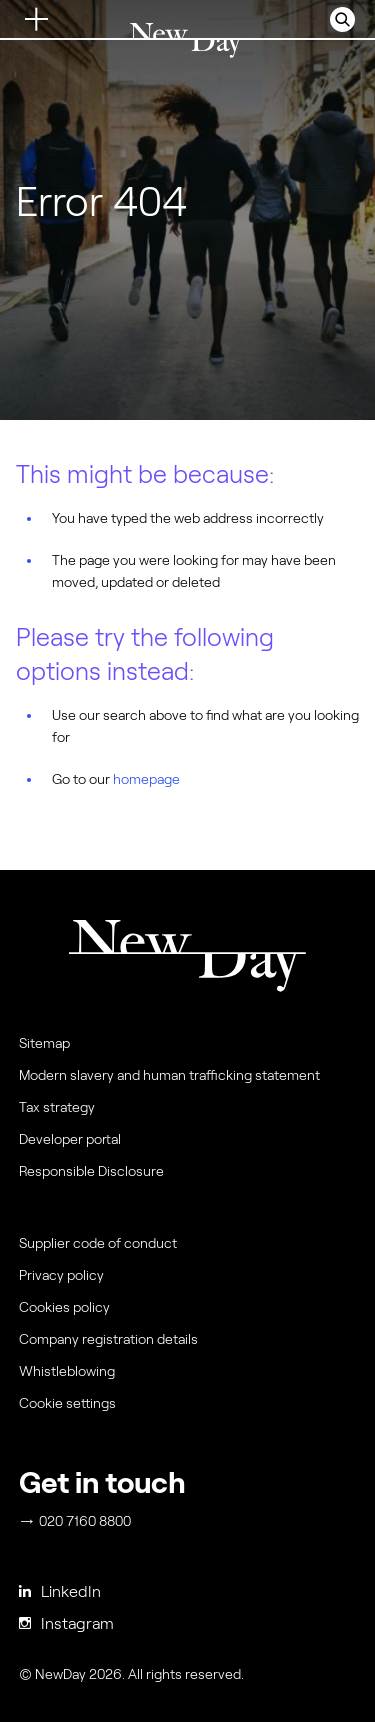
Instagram (66, 1623)
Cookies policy (64, 1307)
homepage (146, 779)
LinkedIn (60, 1591)
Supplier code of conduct (98, 1243)
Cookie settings (67, 1403)
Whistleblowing (67, 1371)
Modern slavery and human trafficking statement (169, 1075)
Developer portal (70, 1139)
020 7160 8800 (76, 1521)
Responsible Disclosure (91, 1171)
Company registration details (108, 1339)
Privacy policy (61, 1275)
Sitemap (44, 1043)
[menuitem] (185, 1408)
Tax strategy (57, 1107)
